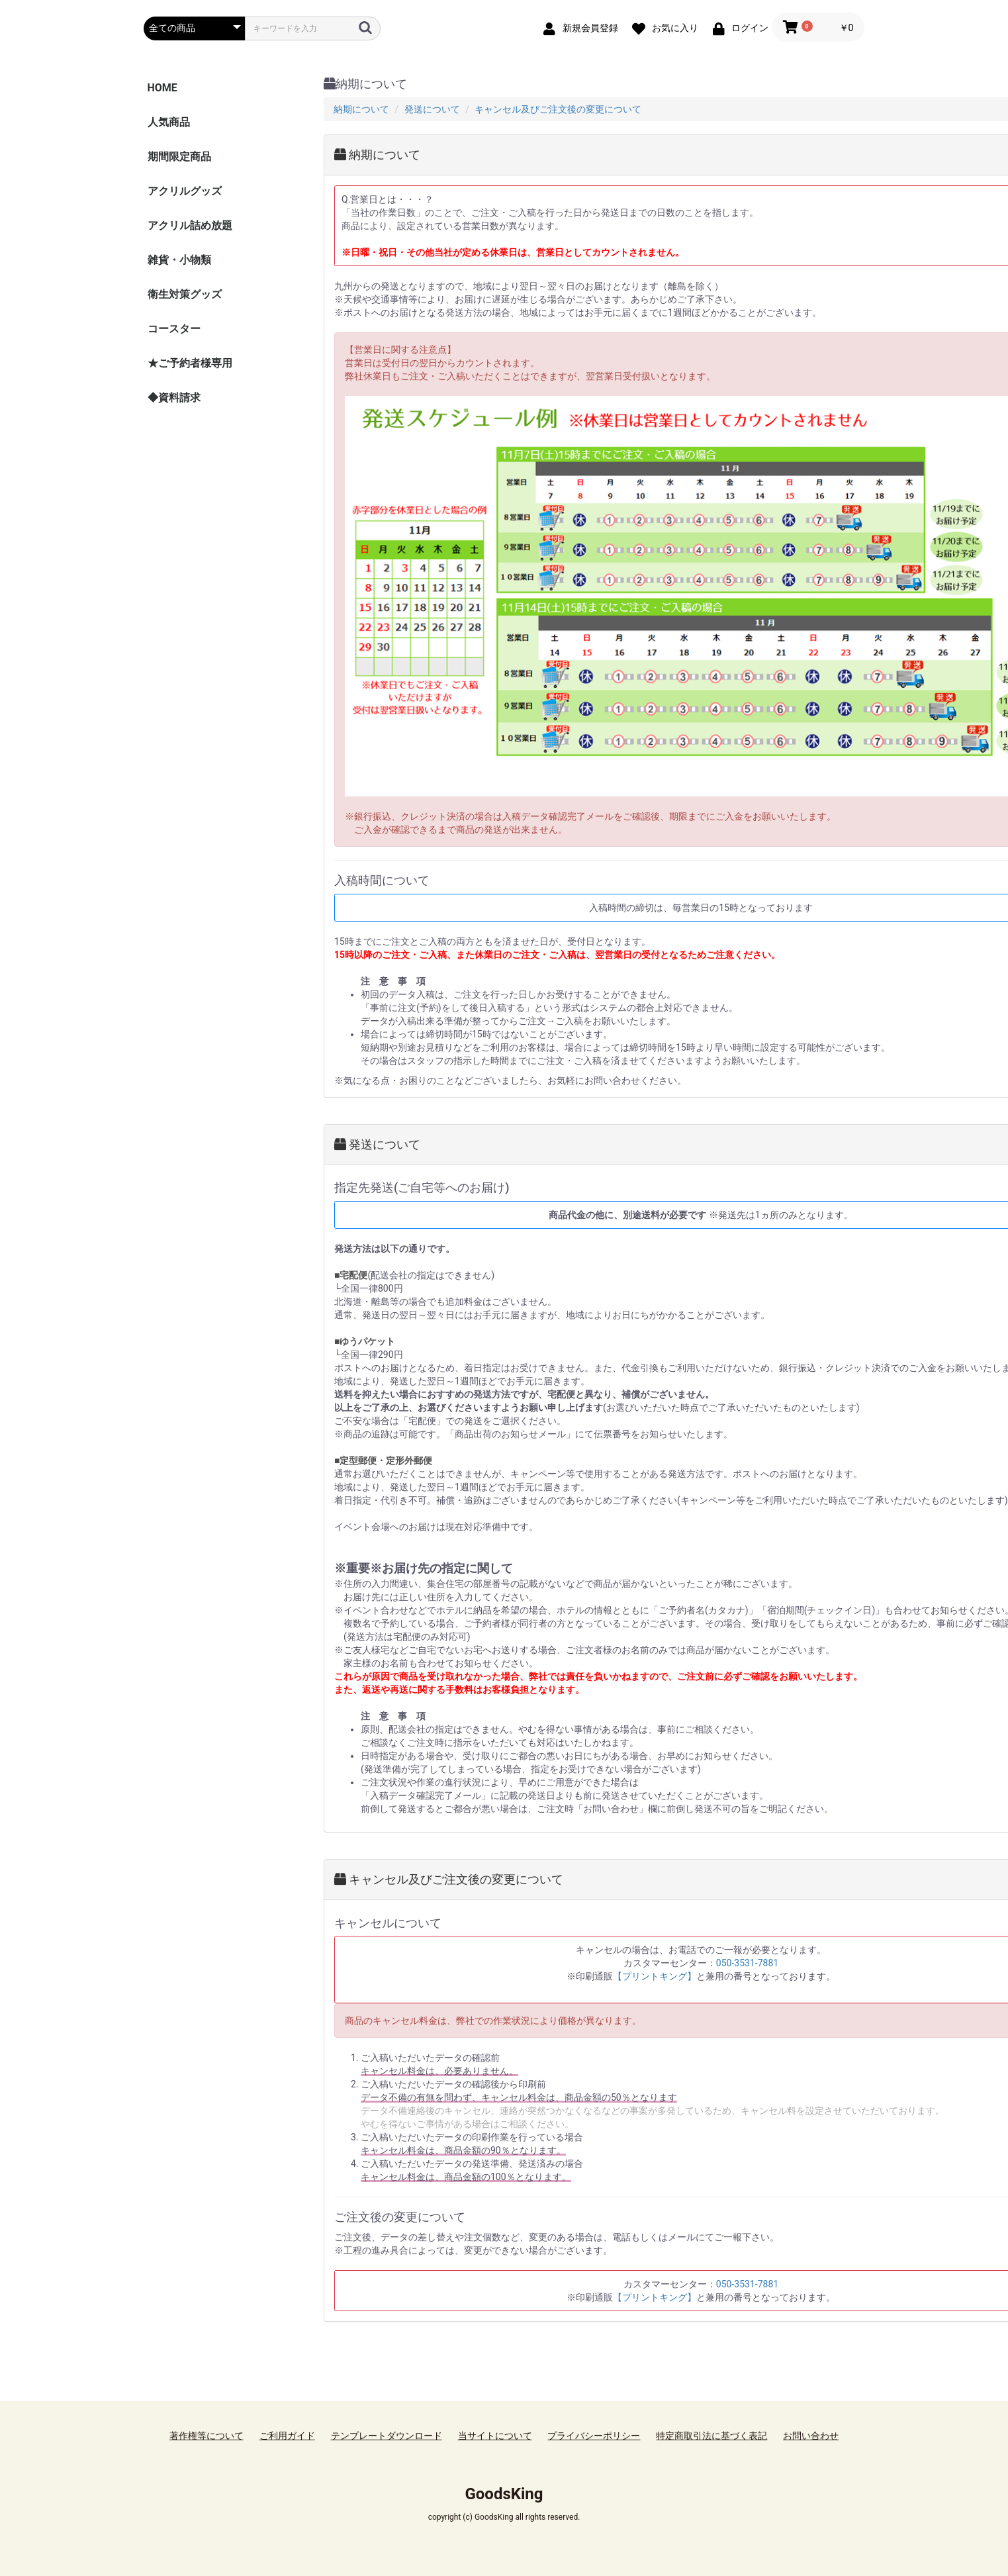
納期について (361, 109)
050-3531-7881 (747, 1963)
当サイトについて (495, 2435)
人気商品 (169, 122)
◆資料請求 (174, 397)
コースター (174, 328)
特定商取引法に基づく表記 (711, 2435)
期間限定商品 (179, 156)
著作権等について (206, 2435)
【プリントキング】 (654, 1976)
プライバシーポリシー (593, 2435)
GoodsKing (504, 2494)
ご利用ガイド (287, 2435)
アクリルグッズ (185, 191)
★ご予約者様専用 (190, 363)
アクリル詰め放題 (190, 225)
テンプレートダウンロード (386, 2435)
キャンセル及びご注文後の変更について (558, 109)
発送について (432, 109)
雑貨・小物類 (179, 260)
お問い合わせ (811, 2435)
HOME (162, 87)
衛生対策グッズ (185, 294)
